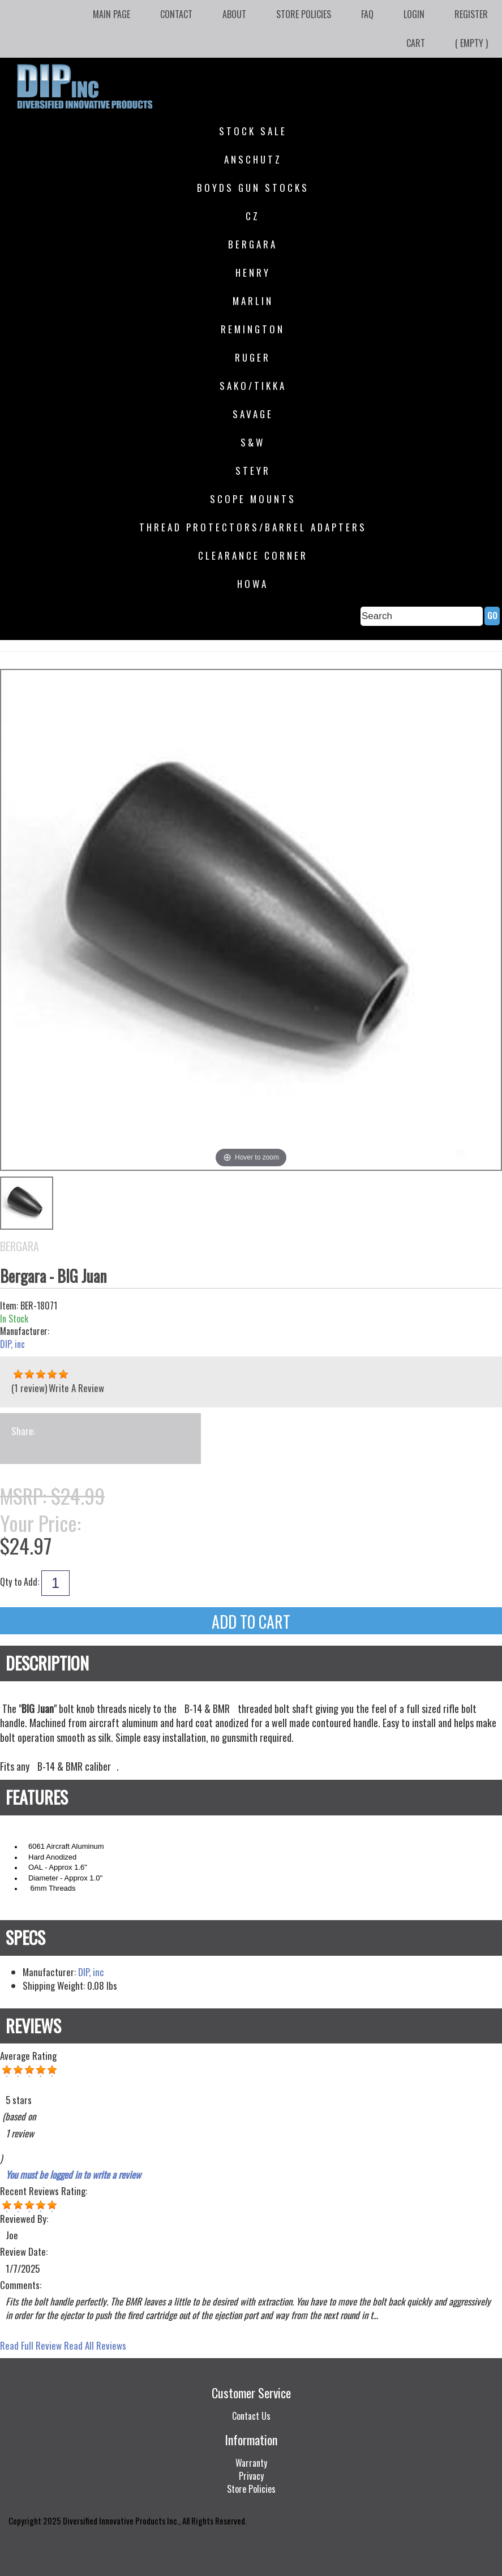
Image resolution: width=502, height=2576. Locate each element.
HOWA (252, 584)
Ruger (253, 357)
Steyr (253, 470)
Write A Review (76, 1388)
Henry (253, 272)
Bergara (252, 244)
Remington (253, 329)
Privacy (251, 2476)
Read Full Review (31, 2345)
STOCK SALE (253, 131)
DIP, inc (12, 1344)
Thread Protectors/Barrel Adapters (253, 527)
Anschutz (253, 159)
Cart (415, 43)
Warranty (251, 2463)
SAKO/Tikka (253, 386)
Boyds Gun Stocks (253, 188)
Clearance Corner (253, 555)
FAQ (367, 14)
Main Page (111, 14)
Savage (253, 414)
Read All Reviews (95, 2345)
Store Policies (303, 14)
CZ (253, 216)
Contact (176, 14)
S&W (253, 442)
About (234, 14)
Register (471, 14)
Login (414, 14)
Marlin (253, 301)
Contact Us (251, 2416)
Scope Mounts (253, 499)
